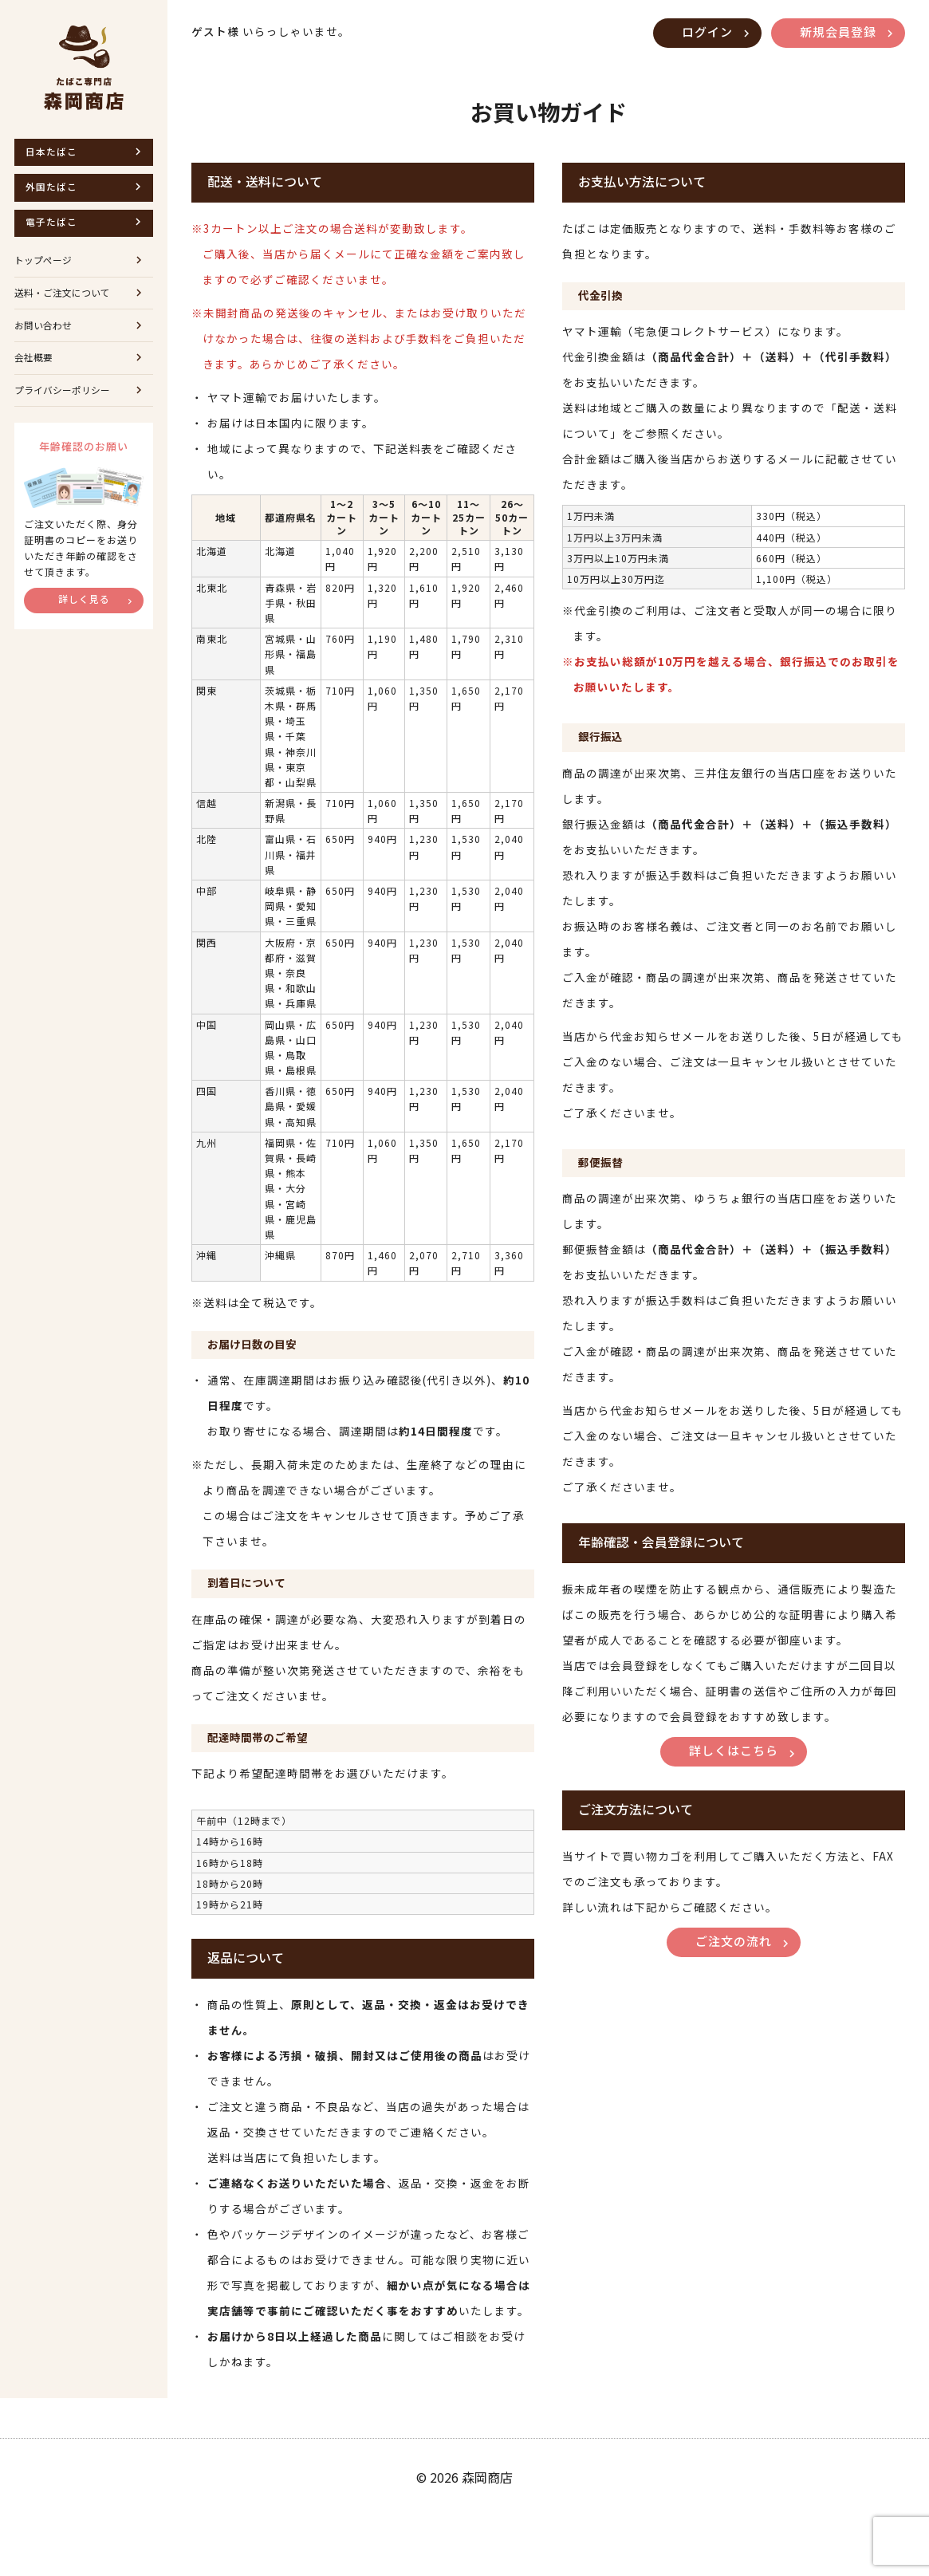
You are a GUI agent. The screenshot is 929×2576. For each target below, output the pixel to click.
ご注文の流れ (733, 2007)
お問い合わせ (45, 342)
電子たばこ (54, 229)
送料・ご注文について (66, 306)
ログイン (697, 33)
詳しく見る (84, 626)
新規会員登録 (835, 33)
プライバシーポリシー (66, 414)
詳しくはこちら (733, 1812)
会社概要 (35, 378)
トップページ (45, 270)
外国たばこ (54, 191)
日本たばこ (54, 152)
